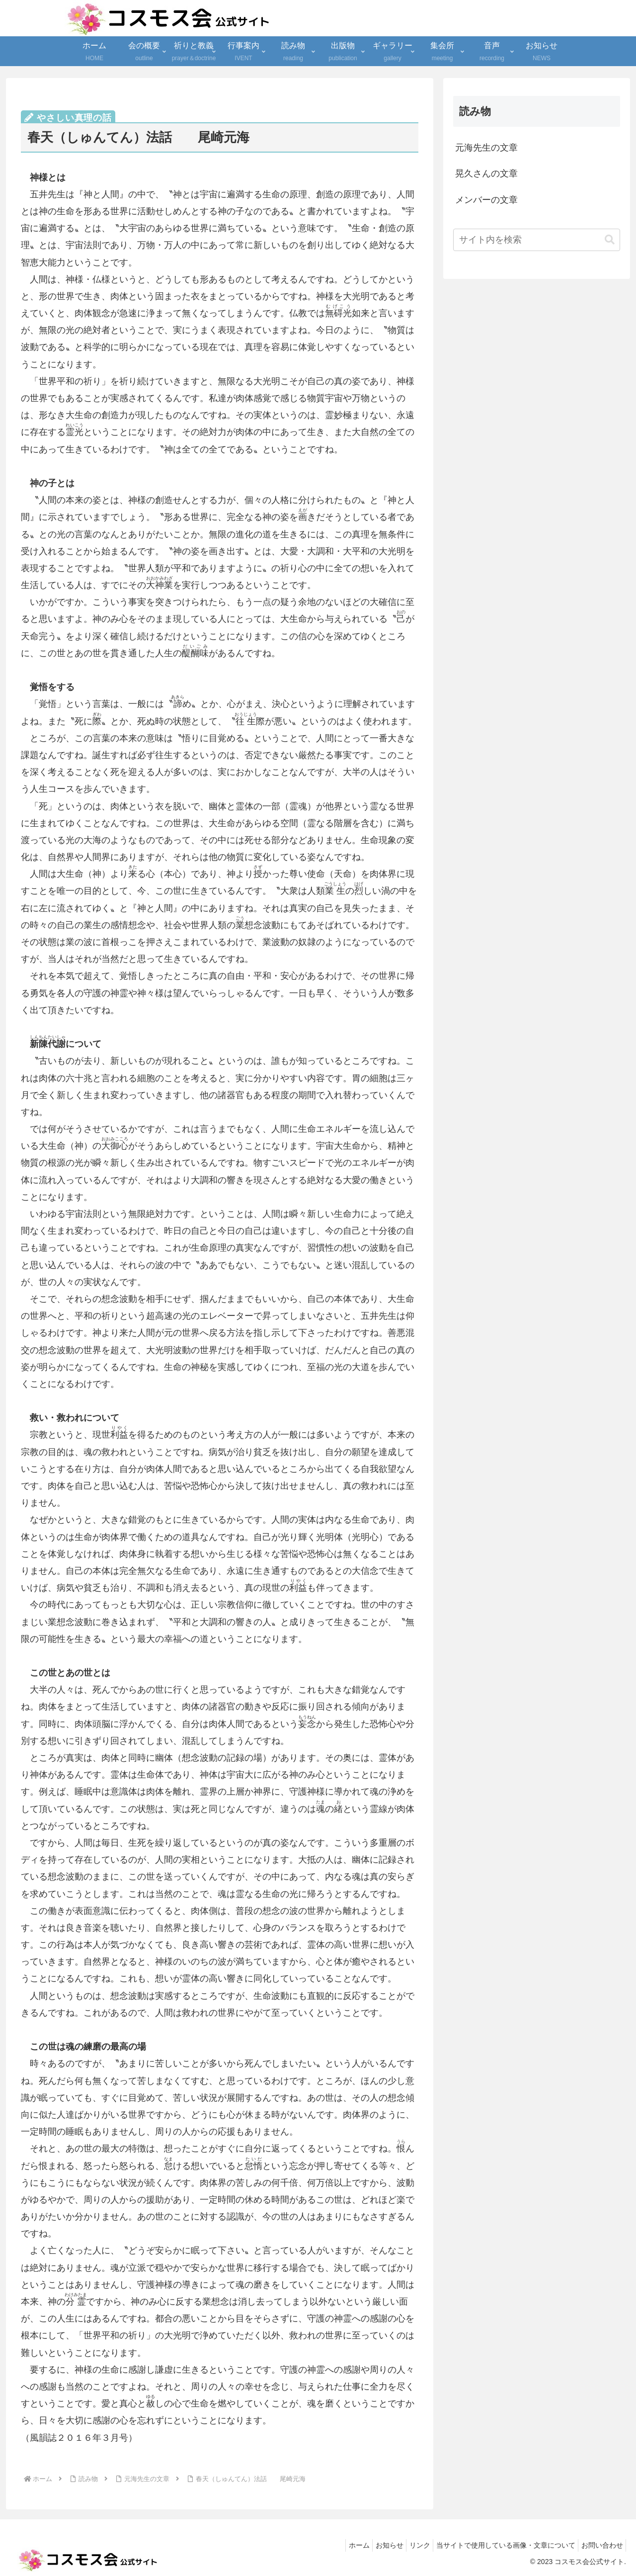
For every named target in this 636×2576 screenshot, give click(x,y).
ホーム (338, 2545)
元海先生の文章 (486, 148)
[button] (610, 240)
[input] (536, 240)
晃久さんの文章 (486, 173)
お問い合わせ (600, 2545)
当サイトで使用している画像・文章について (498, 2545)
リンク (408, 2545)
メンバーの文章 (486, 200)
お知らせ (374, 2545)
